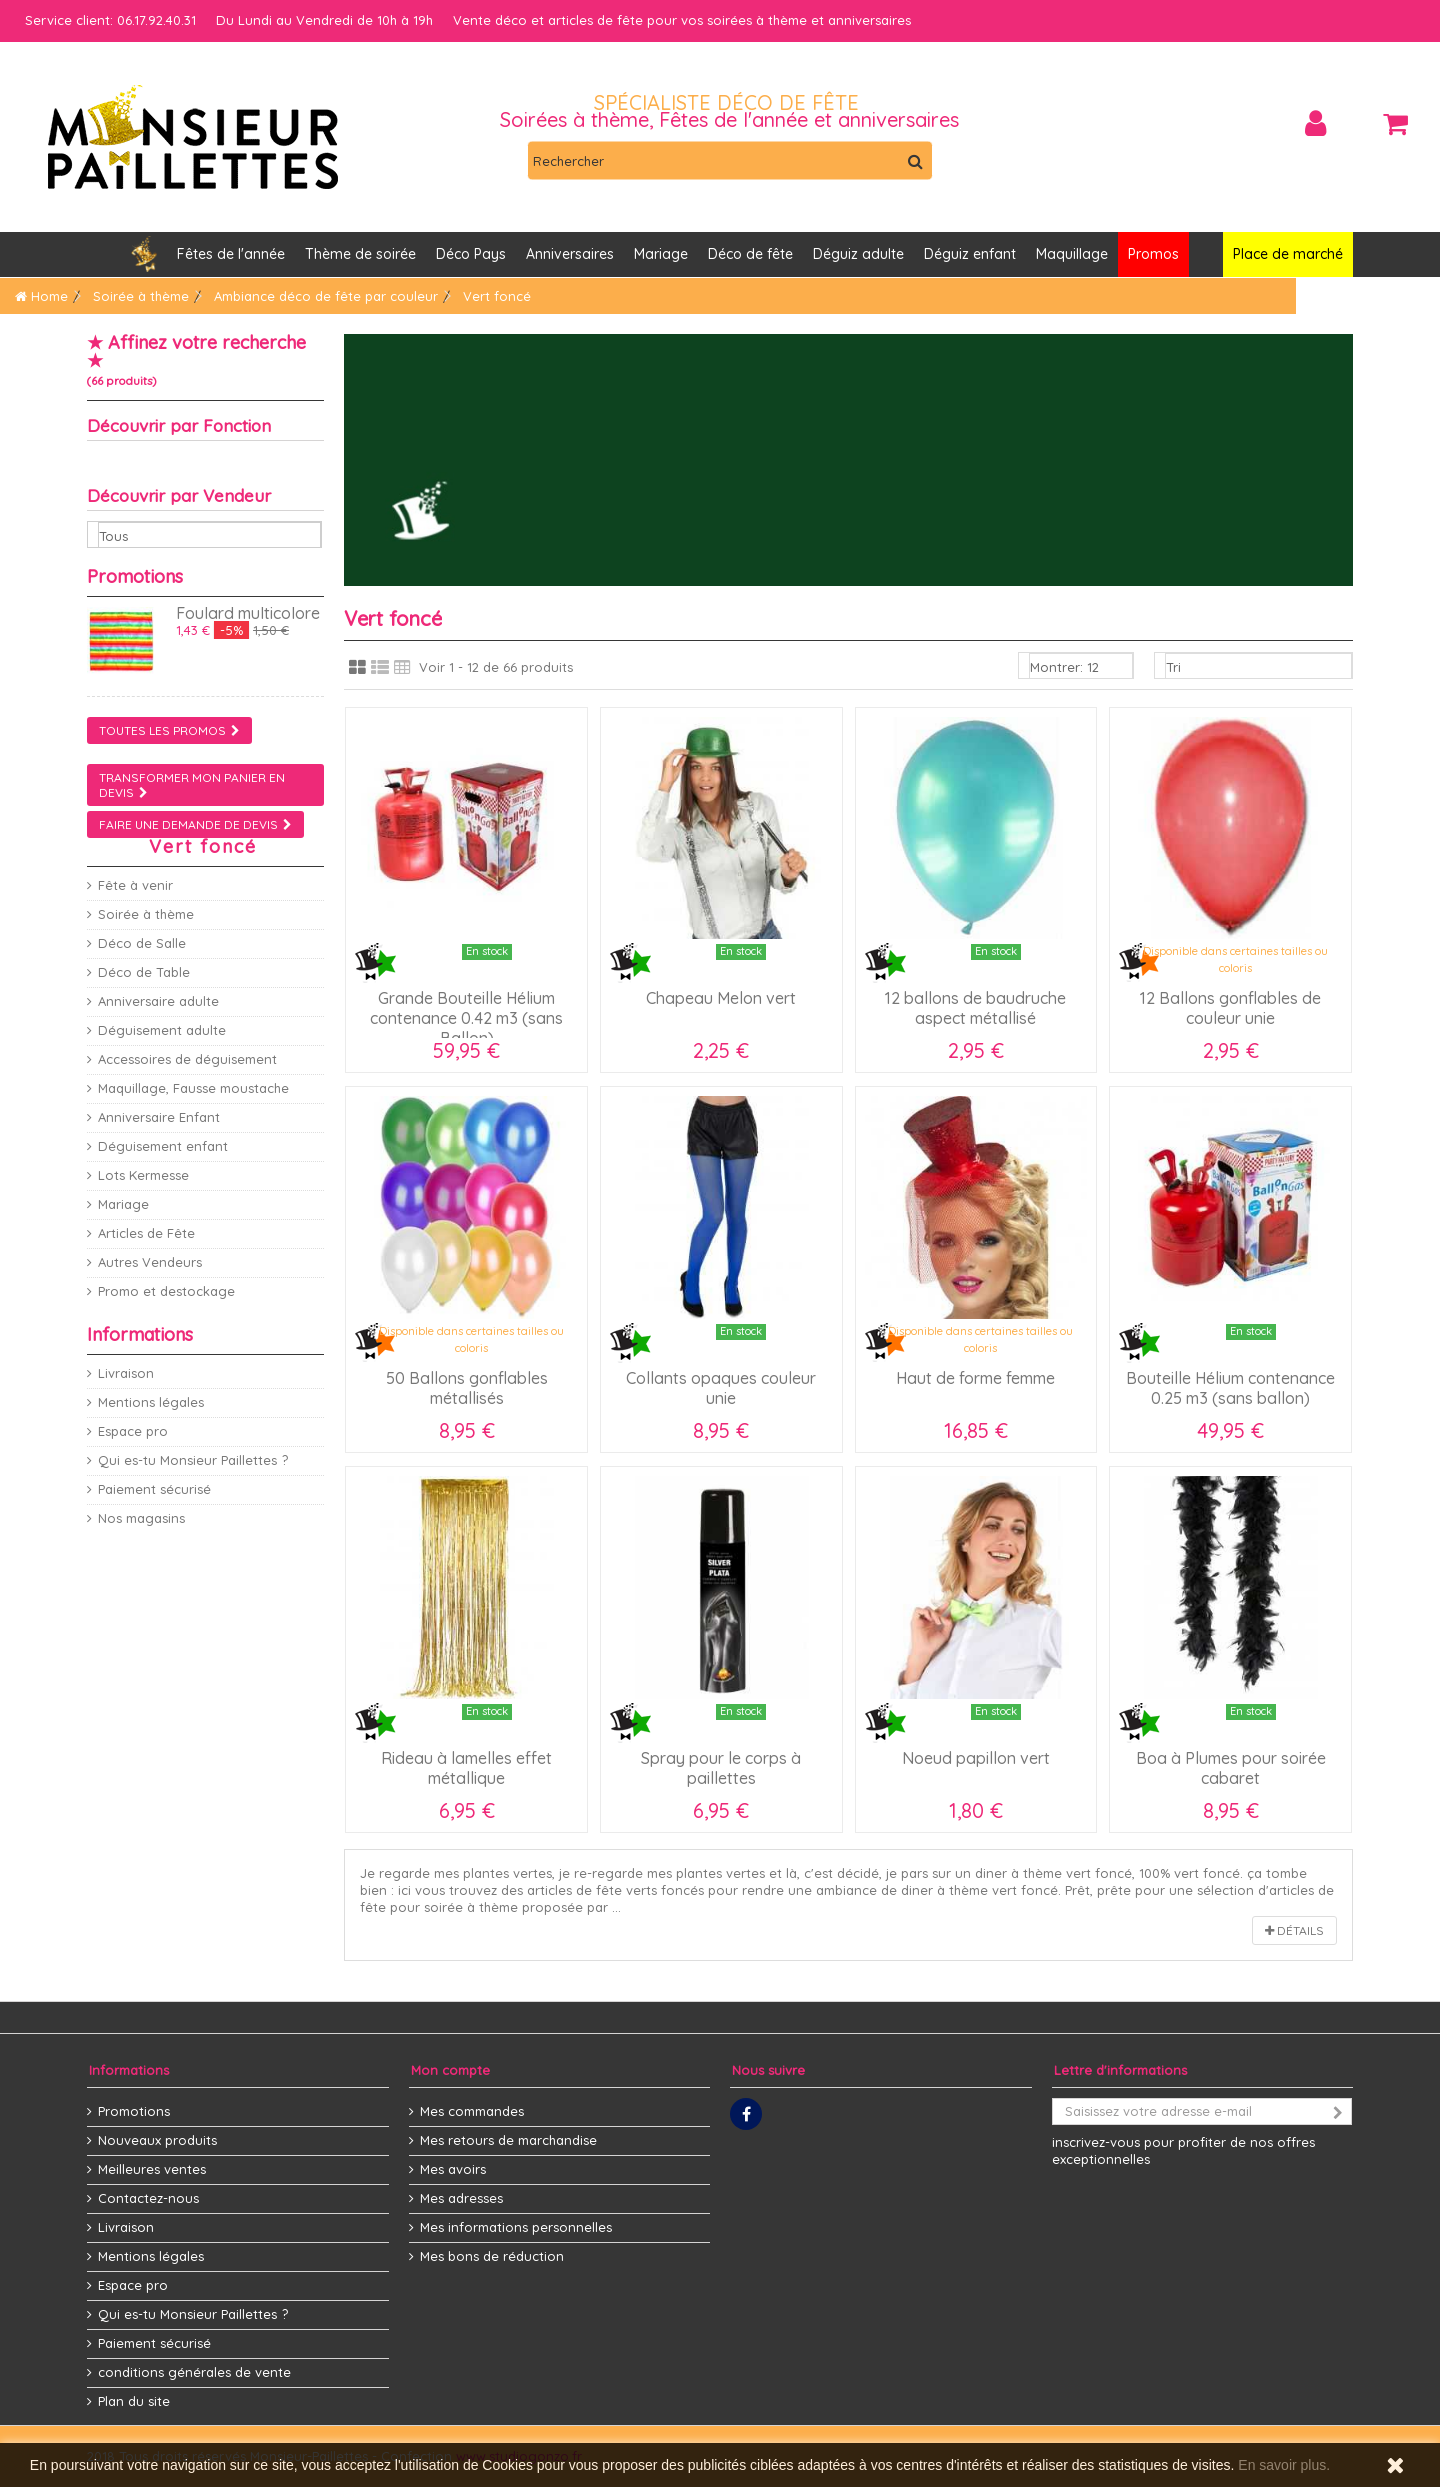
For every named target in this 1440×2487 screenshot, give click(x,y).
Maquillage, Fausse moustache (193, 1088)
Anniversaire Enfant (159, 1117)
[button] (570, 254)
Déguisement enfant (163, 1146)
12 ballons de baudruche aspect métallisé (975, 1008)
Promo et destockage (166, 1291)
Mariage (123, 1204)
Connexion (1315, 123)
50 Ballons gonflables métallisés (467, 1388)
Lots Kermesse (143, 1175)
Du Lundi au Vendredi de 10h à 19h (324, 20)
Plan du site (134, 2401)
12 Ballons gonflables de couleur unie (1230, 1008)
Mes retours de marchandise (508, 2140)
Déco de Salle (142, 943)
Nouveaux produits (157, 2140)
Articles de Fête (146, 1233)
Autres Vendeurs (150, 1262)
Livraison (126, 1373)
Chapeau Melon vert (721, 998)
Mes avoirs (453, 2169)
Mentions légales (151, 1402)
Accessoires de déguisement (187, 1059)
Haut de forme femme (975, 1378)
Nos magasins (141, 1518)
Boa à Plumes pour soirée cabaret (1231, 1768)
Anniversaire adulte (158, 1001)
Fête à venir (135, 885)
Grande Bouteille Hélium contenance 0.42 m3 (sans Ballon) (466, 1018)
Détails (1294, 1930)
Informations (140, 1334)
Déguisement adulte (162, 1030)
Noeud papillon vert (976, 1758)
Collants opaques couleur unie (721, 1388)
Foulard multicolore (248, 613)
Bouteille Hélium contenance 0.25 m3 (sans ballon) (1230, 1388)
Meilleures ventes (152, 2169)
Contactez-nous (148, 2198)
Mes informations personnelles (516, 2227)
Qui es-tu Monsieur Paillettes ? (193, 1460)
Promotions (135, 576)
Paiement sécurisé (154, 1489)
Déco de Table (144, 972)
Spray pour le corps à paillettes (721, 1768)
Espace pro (133, 1431)
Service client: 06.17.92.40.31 (110, 20)
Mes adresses (461, 2198)
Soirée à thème (146, 914)
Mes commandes (472, 2111)
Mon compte (450, 2070)
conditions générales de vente (194, 2372)
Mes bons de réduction (492, 2256)
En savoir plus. (1284, 2465)
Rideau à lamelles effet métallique (466, 1768)
